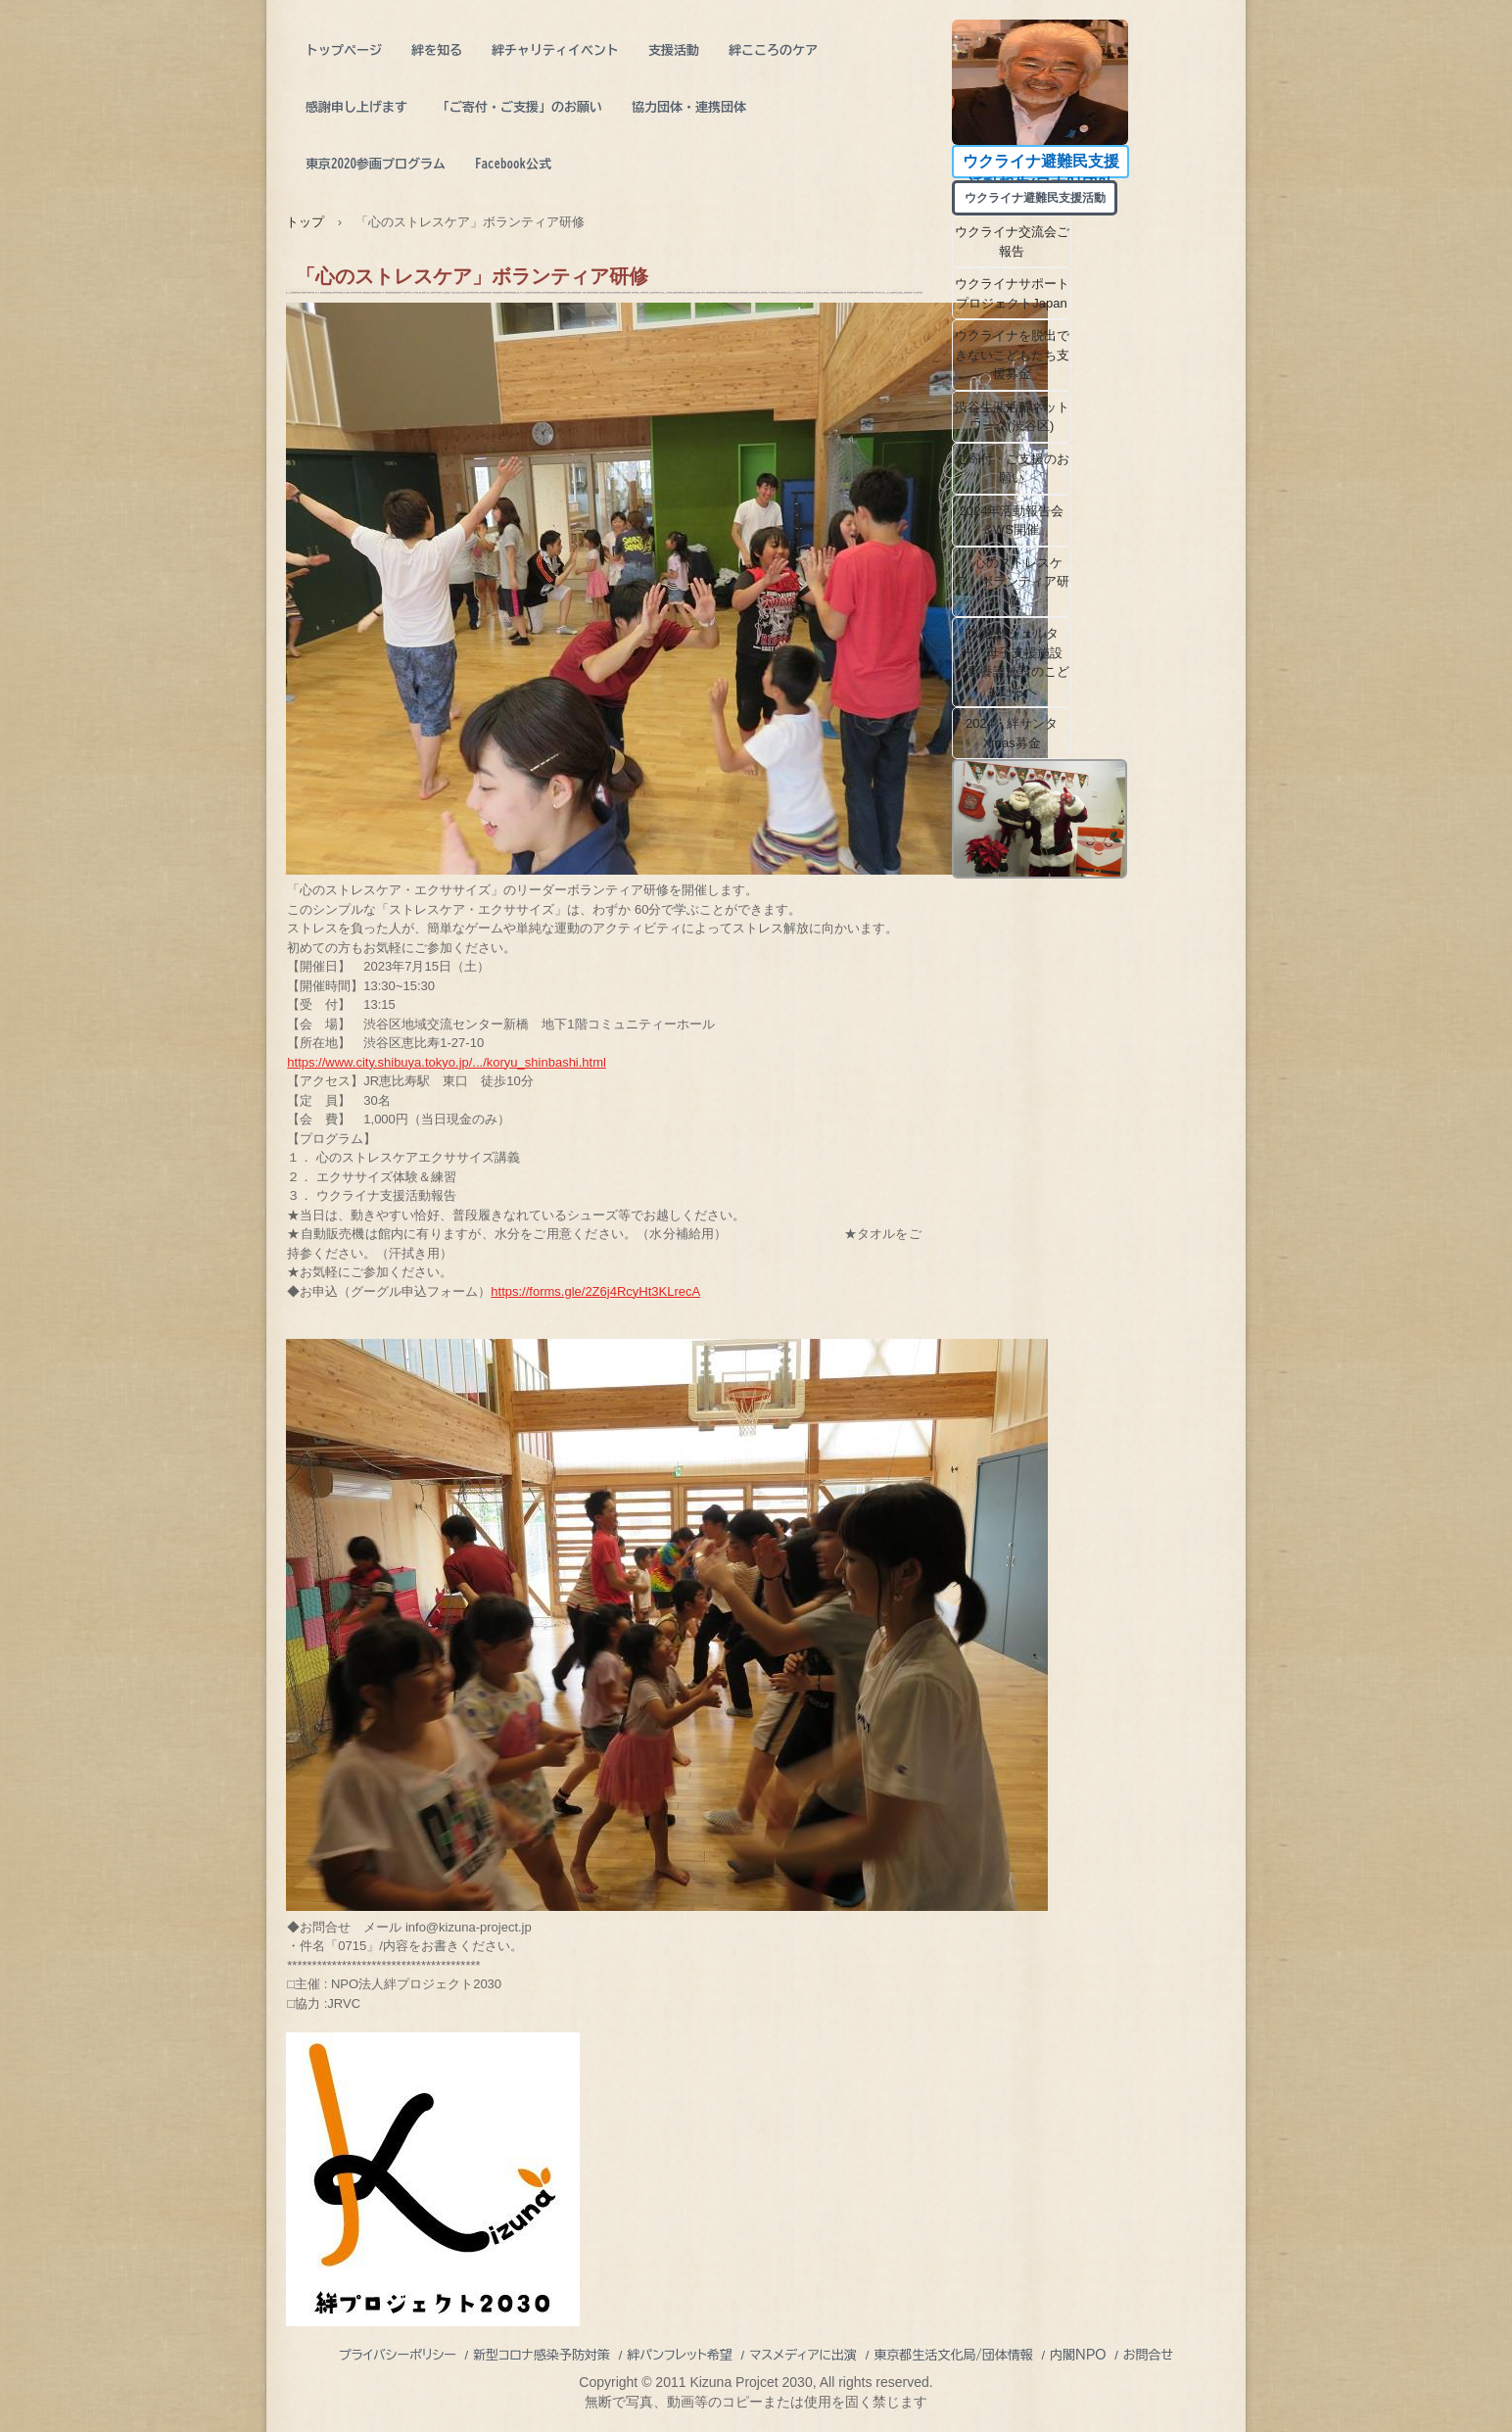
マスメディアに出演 (803, 2355)
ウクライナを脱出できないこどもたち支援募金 (1012, 354)
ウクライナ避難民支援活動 (1041, 198)
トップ (305, 222)
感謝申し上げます (356, 107)
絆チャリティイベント (555, 50)
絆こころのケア (773, 50)
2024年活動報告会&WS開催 (1012, 520)
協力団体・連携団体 (689, 107)
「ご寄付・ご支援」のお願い (519, 107)
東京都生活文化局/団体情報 (953, 2355)
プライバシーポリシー (397, 2355)
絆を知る (436, 50)
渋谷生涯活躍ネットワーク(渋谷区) (1012, 417)
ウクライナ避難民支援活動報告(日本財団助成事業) (1041, 165)
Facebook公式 (513, 164)
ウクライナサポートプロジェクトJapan (1012, 293)
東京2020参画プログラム (376, 164)
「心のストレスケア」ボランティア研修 (1012, 581)
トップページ (344, 50)
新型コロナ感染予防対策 (541, 2355)
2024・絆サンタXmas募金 (1012, 733)
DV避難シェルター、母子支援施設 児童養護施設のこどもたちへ (1013, 662)
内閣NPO (1078, 2355)
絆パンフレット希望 (679, 2355)
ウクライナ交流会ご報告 (1012, 241)
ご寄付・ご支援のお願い (1012, 469)
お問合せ (1148, 2355)
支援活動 (673, 50)
